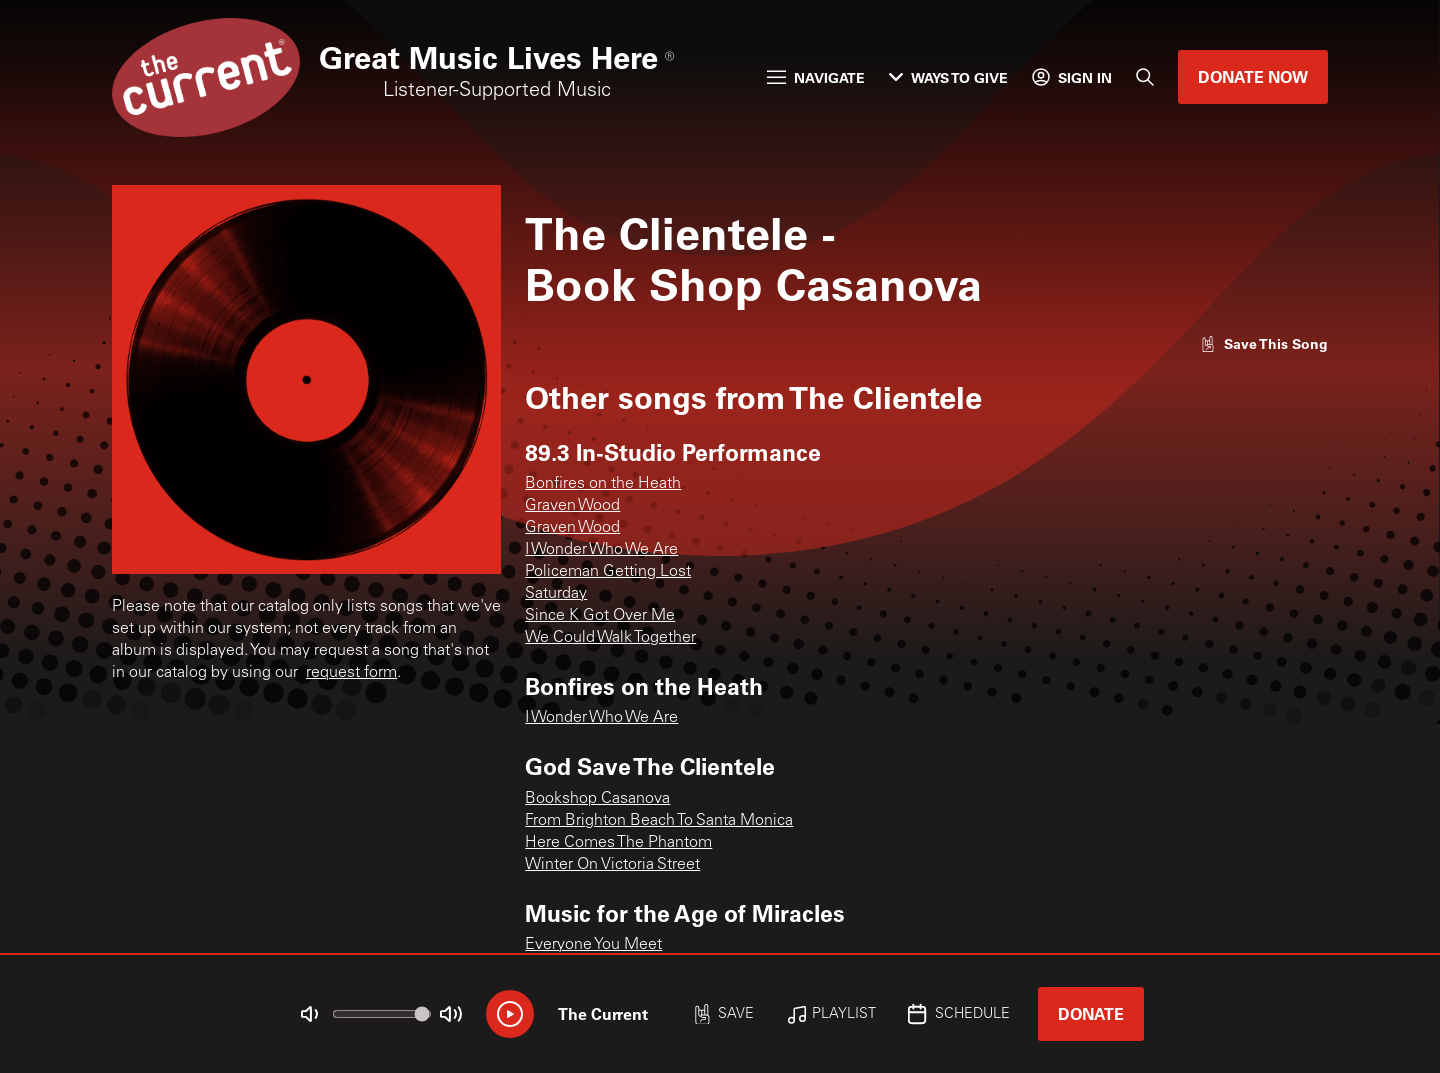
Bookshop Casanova (597, 799)
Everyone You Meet (593, 945)
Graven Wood (572, 506)
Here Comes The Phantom (618, 843)
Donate (1091, 1013)
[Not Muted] (310, 1014)
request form (351, 673)
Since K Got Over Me (600, 616)
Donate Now (1253, 76)
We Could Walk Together (610, 638)
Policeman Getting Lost (608, 572)
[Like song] (1264, 343)
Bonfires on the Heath (603, 484)
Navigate (816, 77)
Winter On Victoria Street (612, 865)
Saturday (556, 594)
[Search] (1145, 77)
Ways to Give (948, 77)
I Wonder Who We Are (601, 550)
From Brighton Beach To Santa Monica (659, 821)
